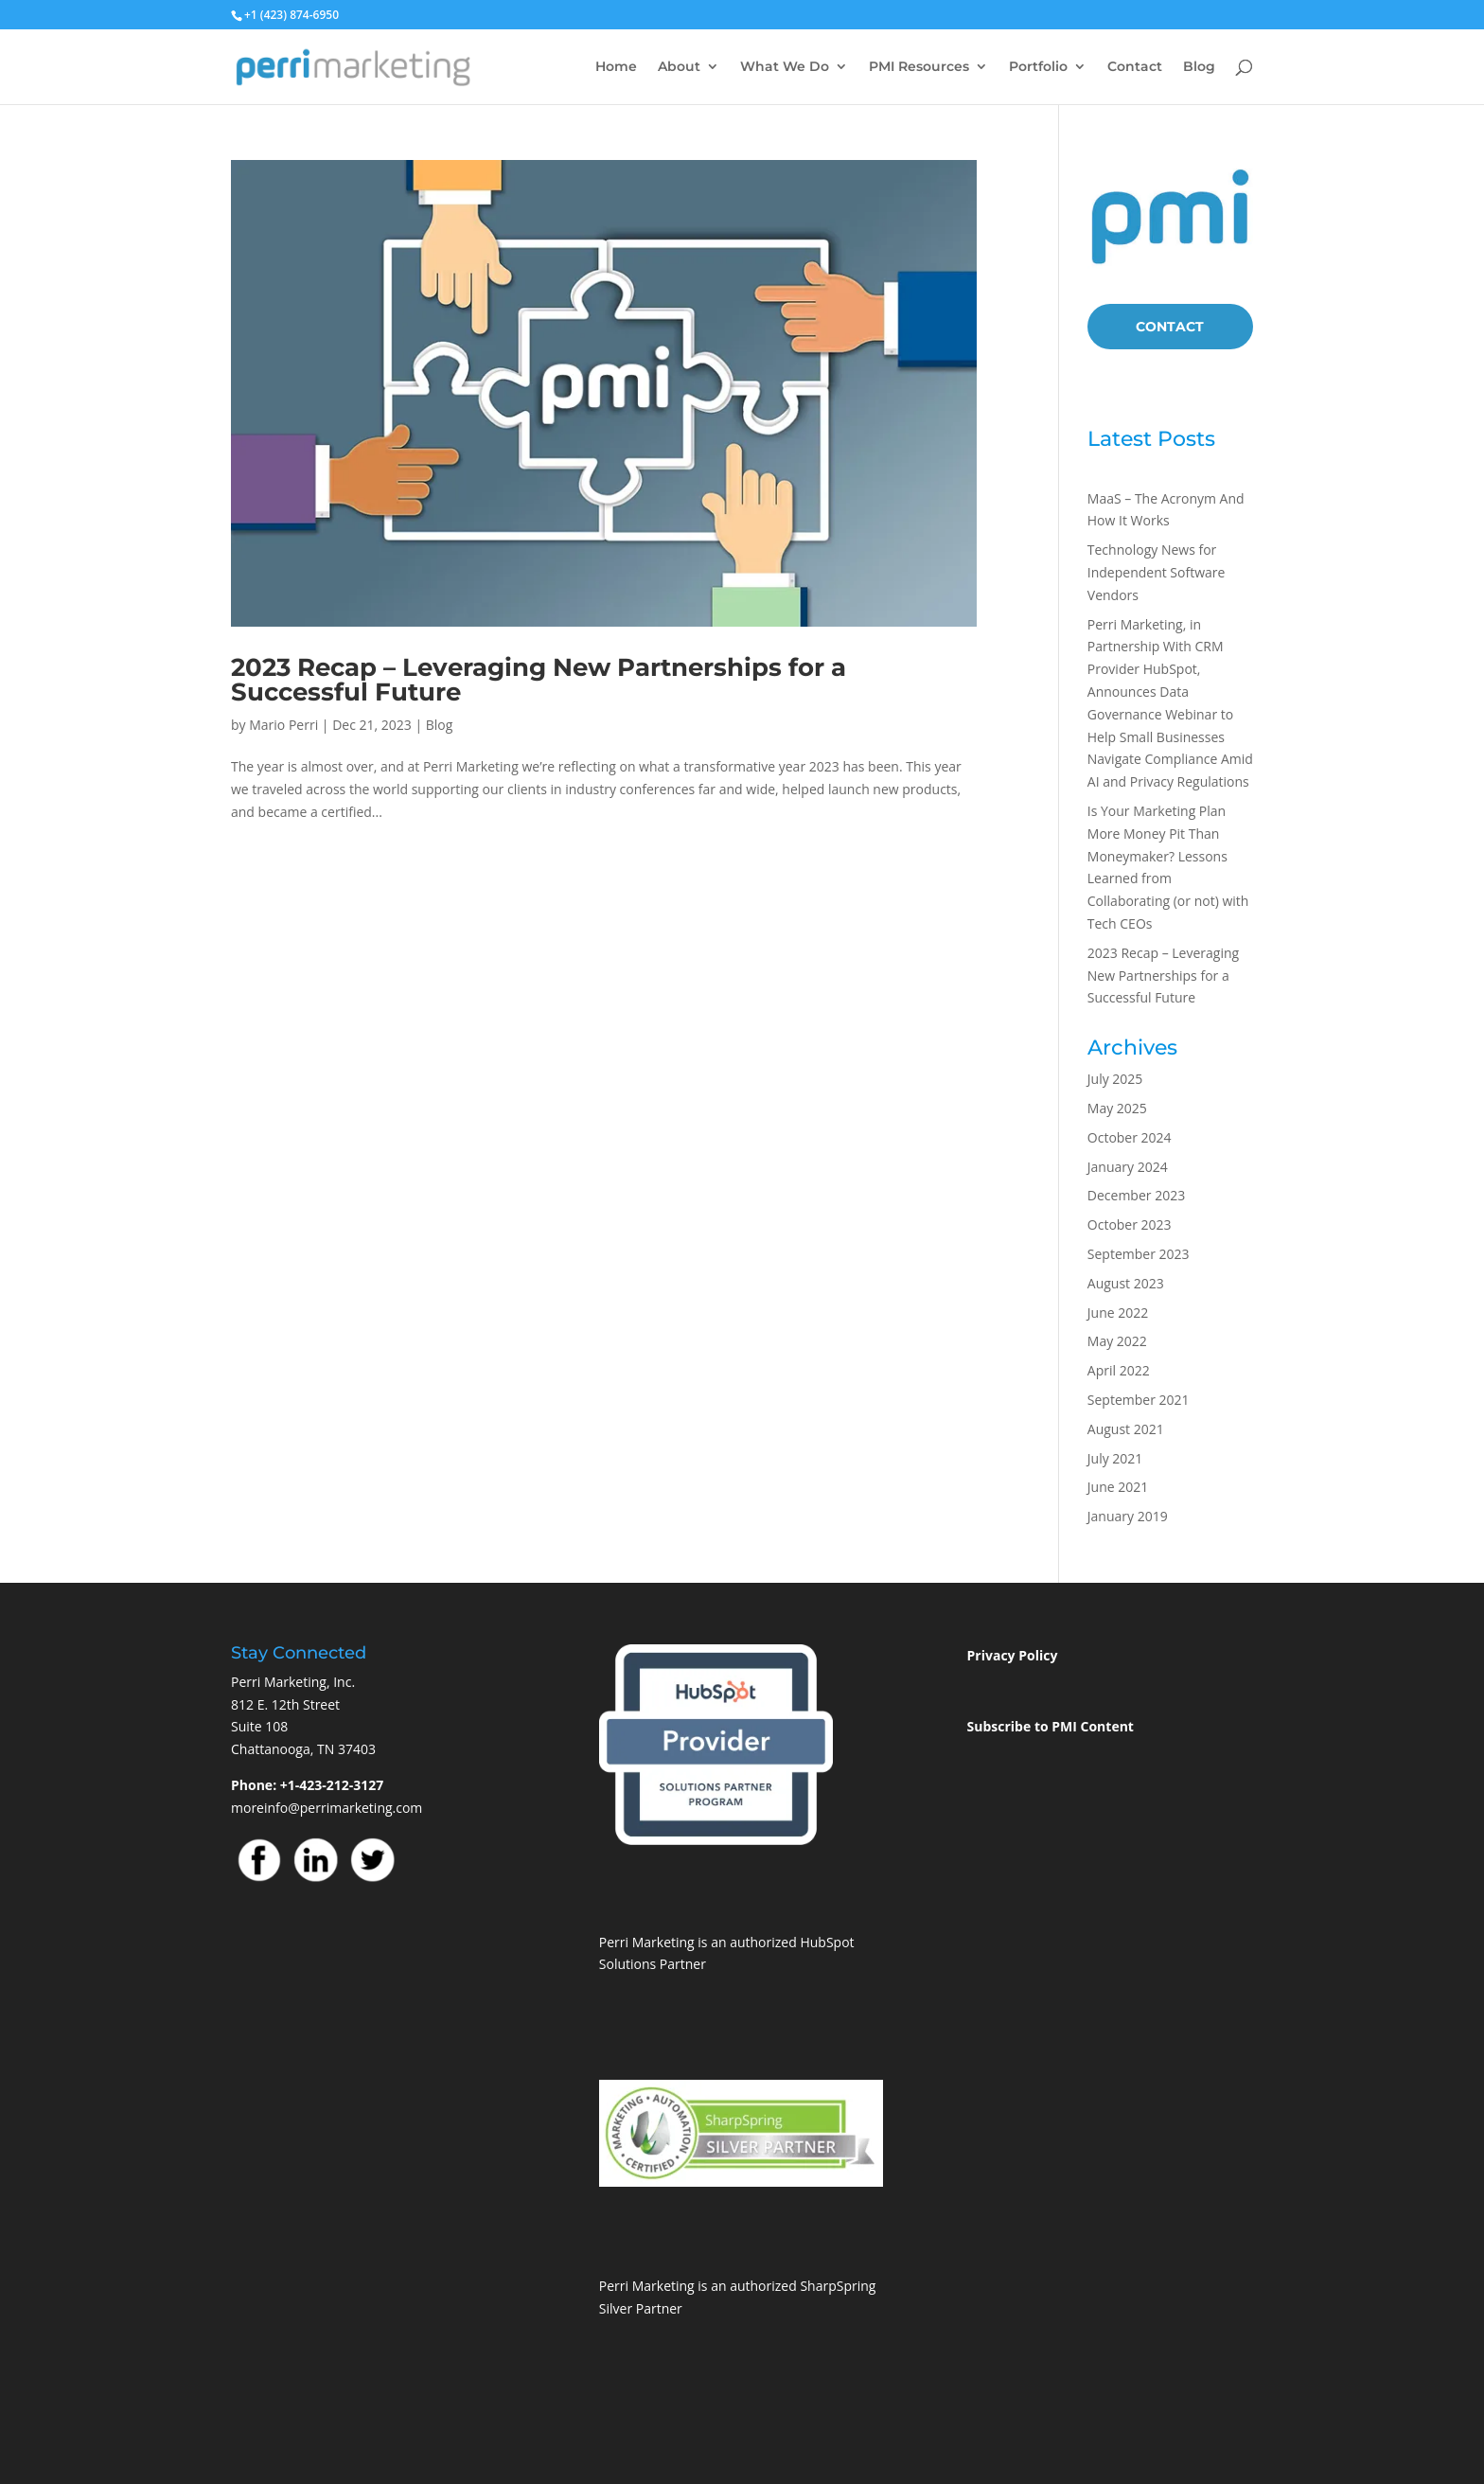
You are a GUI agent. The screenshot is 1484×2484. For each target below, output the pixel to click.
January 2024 (1127, 1167)
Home (616, 67)
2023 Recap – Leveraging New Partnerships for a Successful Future (538, 679)
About (679, 67)
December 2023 (1136, 1195)
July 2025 (1115, 1079)
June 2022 (1117, 1313)
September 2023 (1138, 1254)
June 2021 (1117, 1487)
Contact (1134, 67)
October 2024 (1129, 1137)
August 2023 (1125, 1283)
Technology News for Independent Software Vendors (1156, 572)
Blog (1199, 67)
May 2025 (1117, 1108)
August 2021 (1125, 1429)
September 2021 (1138, 1400)
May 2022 (1117, 1341)
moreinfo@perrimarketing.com (326, 1808)
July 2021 (1115, 1458)
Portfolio (1038, 67)
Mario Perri (283, 725)
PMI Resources (919, 67)
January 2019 (1127, 1516)
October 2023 (1129, 1224)
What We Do (784, 67)
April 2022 (1118, 1370)
